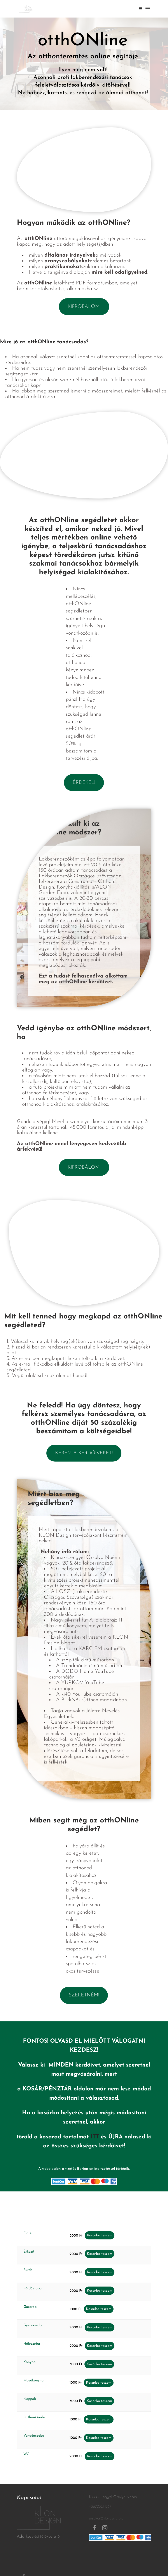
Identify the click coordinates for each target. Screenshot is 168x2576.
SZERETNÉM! (84, 1995)
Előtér (28, 2233)
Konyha (29, 2362)
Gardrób (30, 2307)
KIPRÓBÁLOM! (84, 306)
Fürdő (28, 2270)
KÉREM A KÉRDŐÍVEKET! (84, 1453)
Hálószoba (31, 2343)
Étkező (28, 2251)
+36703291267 (100, 2507)
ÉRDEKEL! (84, 782)
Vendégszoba (33, 2436)
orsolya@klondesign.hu (106, 2518)
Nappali (29, 2399)
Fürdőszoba (32, 2288)
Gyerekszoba (33, 2325)
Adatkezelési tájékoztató (38, 2537)
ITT (95, 2137)
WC (26, 2454)
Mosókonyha (33, 2380)
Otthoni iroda (34, 2417)
